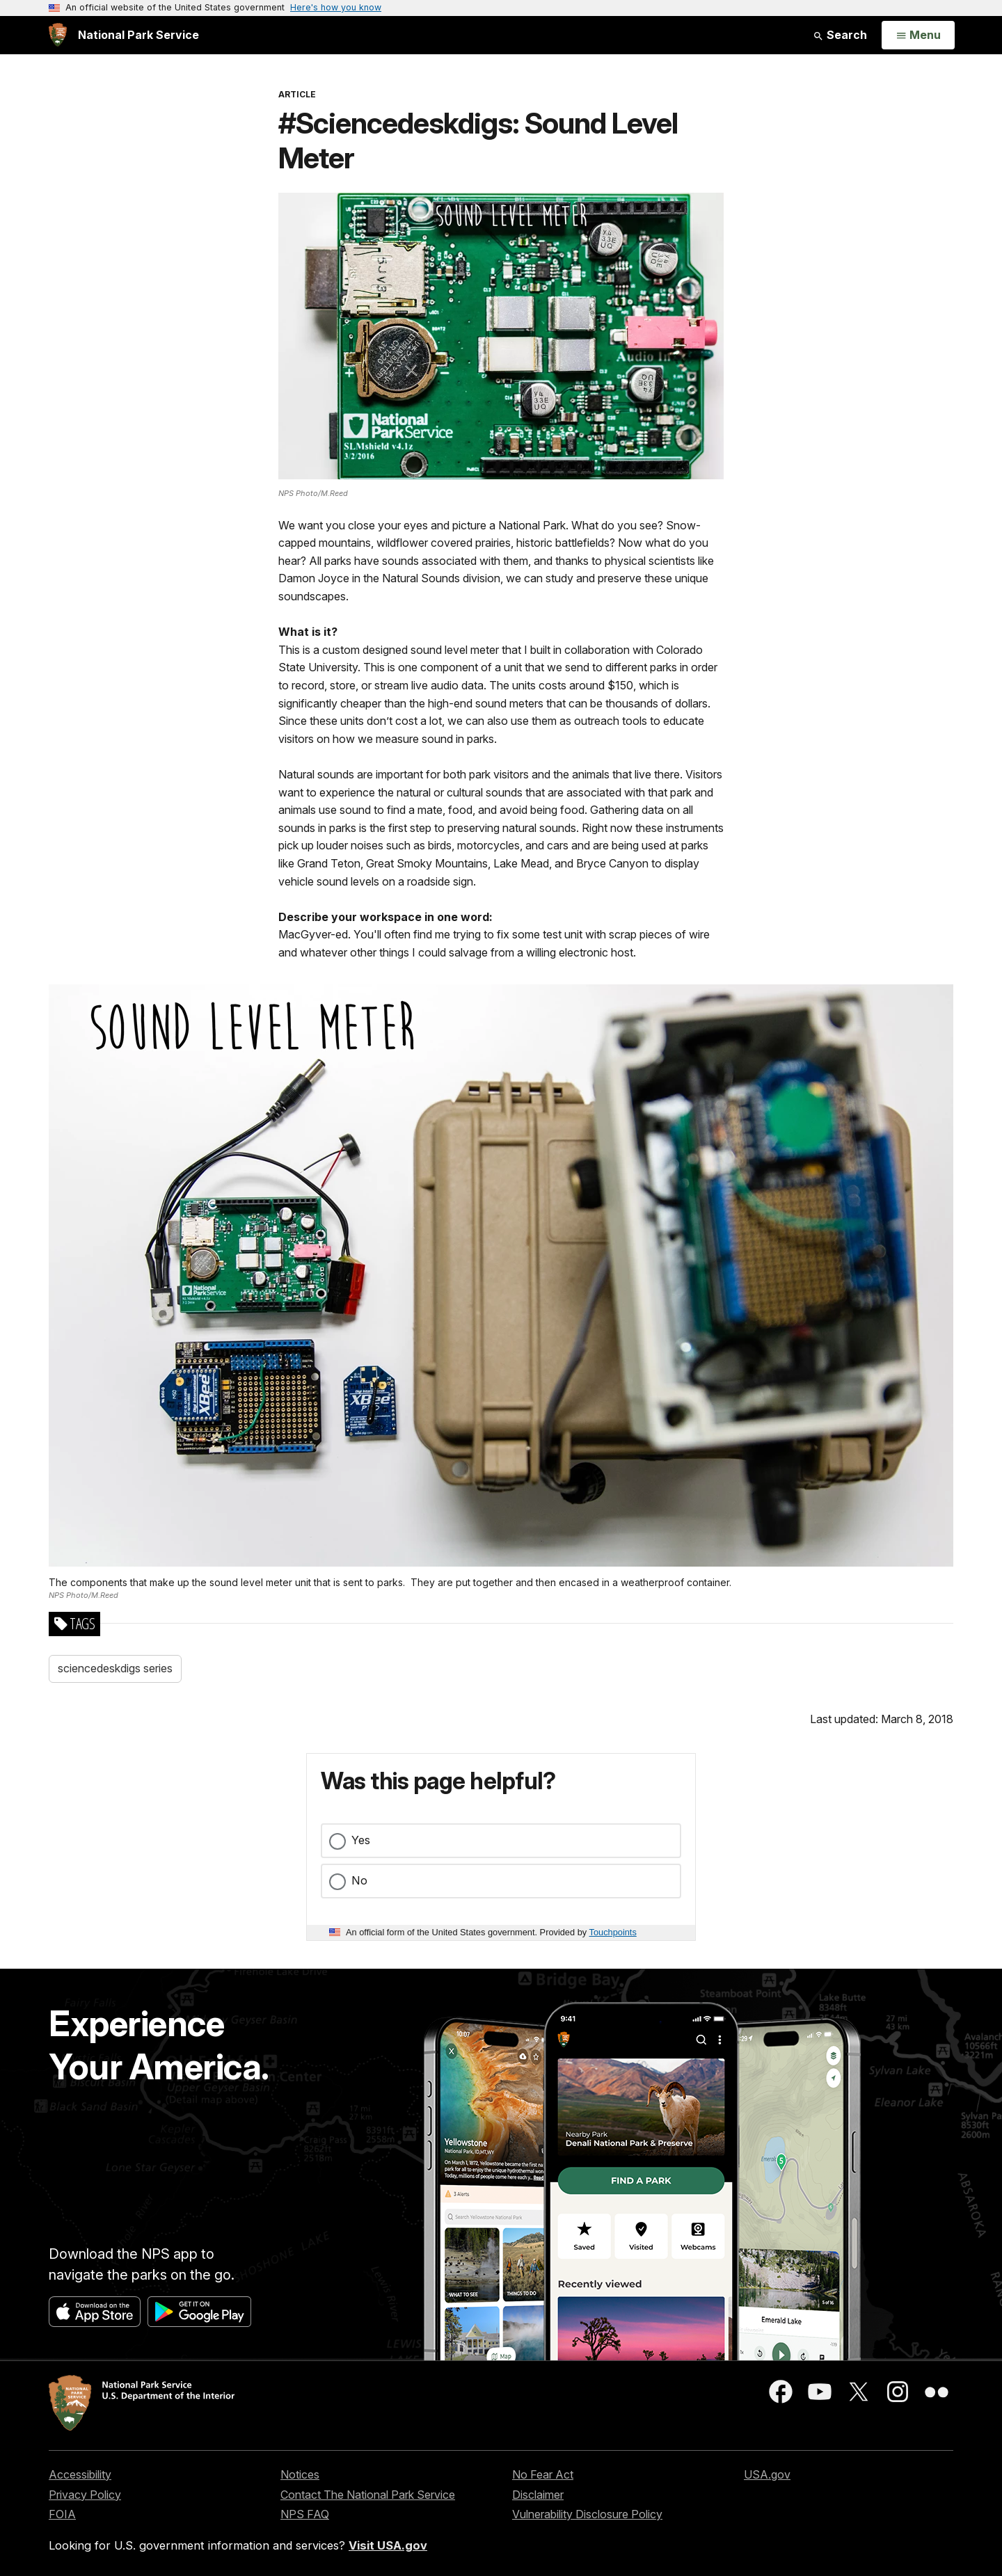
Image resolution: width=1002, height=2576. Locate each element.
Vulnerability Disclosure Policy (587, 2514)
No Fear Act (542, 2474)
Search (840, 35)
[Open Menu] (918, 35)
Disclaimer (538, 2495)
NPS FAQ (304, 2514)
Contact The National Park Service (367, 2495)
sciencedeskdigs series (115, 1668)
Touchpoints (613, 1932)
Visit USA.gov (388, 2545)
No (359, 1880)
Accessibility (80, 2474)
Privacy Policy (85, 2495)
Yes (360, 1840)
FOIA (62, 2514)
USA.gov (767, 2474)
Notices (299, 2474)
